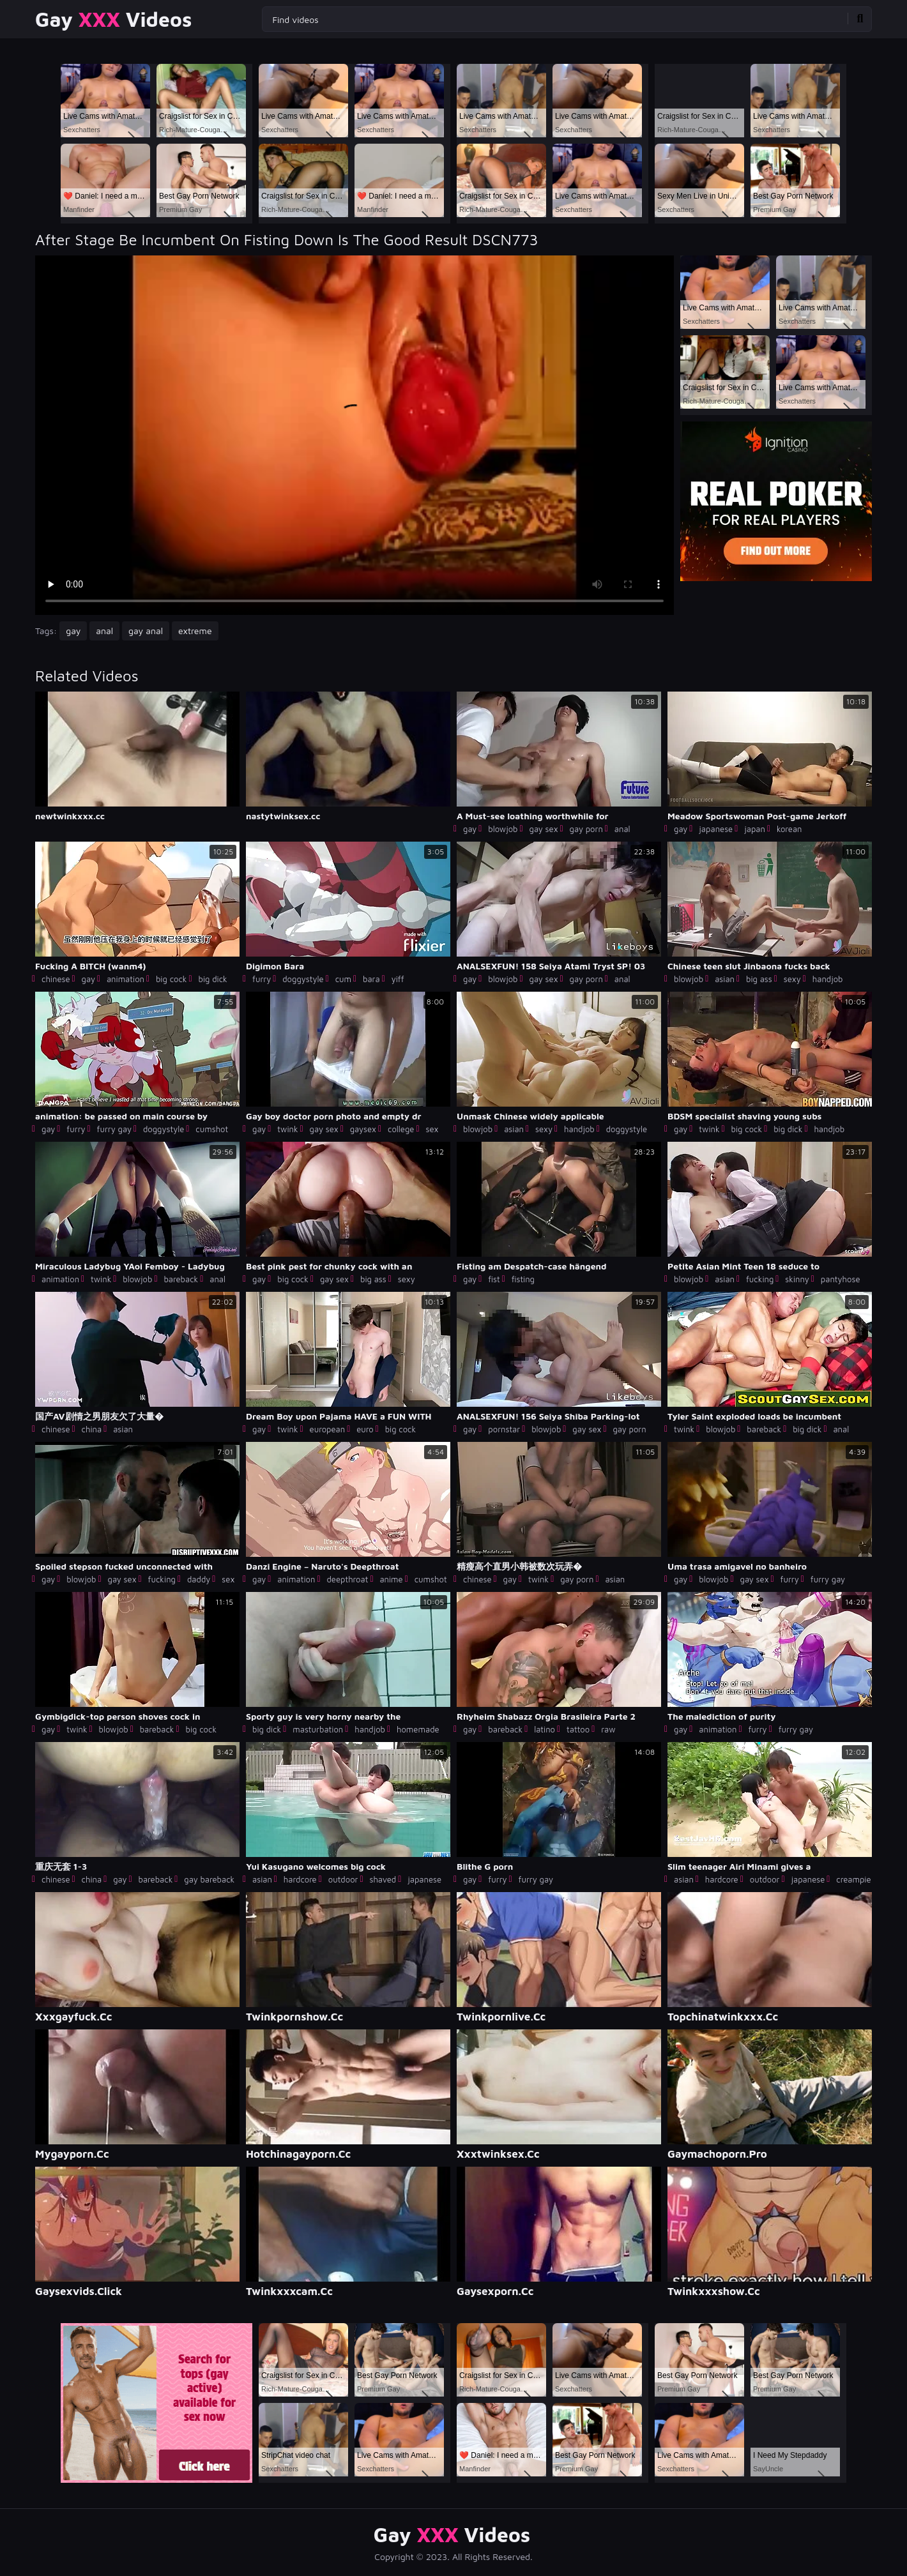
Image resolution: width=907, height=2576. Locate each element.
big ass (759, 979)
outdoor (343, 1879)
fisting (523, 1279)
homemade (418, 1729)
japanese (716, 829)
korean (789, 829)
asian (725, 979)
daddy (198, 1579)
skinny (797, 1279)
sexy (792, 979)
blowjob (502, 829)
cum (343, 979)
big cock (171, 979)
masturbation (318, 1729)
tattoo (578, 1729)
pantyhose (840, 1279)
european (328, 1429)
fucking (760, 1279)
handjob (827, 979)
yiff (398, 979)
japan (754, 829)
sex (431, 1129)
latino (544, 1729)
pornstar (504, 1429)
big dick (212, 979)
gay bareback (209, 1879)
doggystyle (302, 979)
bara (371, 979)
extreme (195, 630)
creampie (853, 1879)
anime (390, 1579)
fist (493, 1279)
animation (125, 979)
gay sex (543, 829)
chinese (56, 979)
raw (608, 1729)
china (92, 1429)
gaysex (363, 1129)
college (401, 1129)
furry (261, 979)
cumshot (211, 1129)
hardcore (300, 1879)
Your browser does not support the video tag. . (354, 435)
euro (364, 1429)
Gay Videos (113, 19)
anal (104, 630)
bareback (181, 1279)
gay (73, 630)
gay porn (586, 829)
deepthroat (347, 1579)
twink (287, 1129)
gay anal (145, 630)
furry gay (114, 1129)
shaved (382, 1879)
